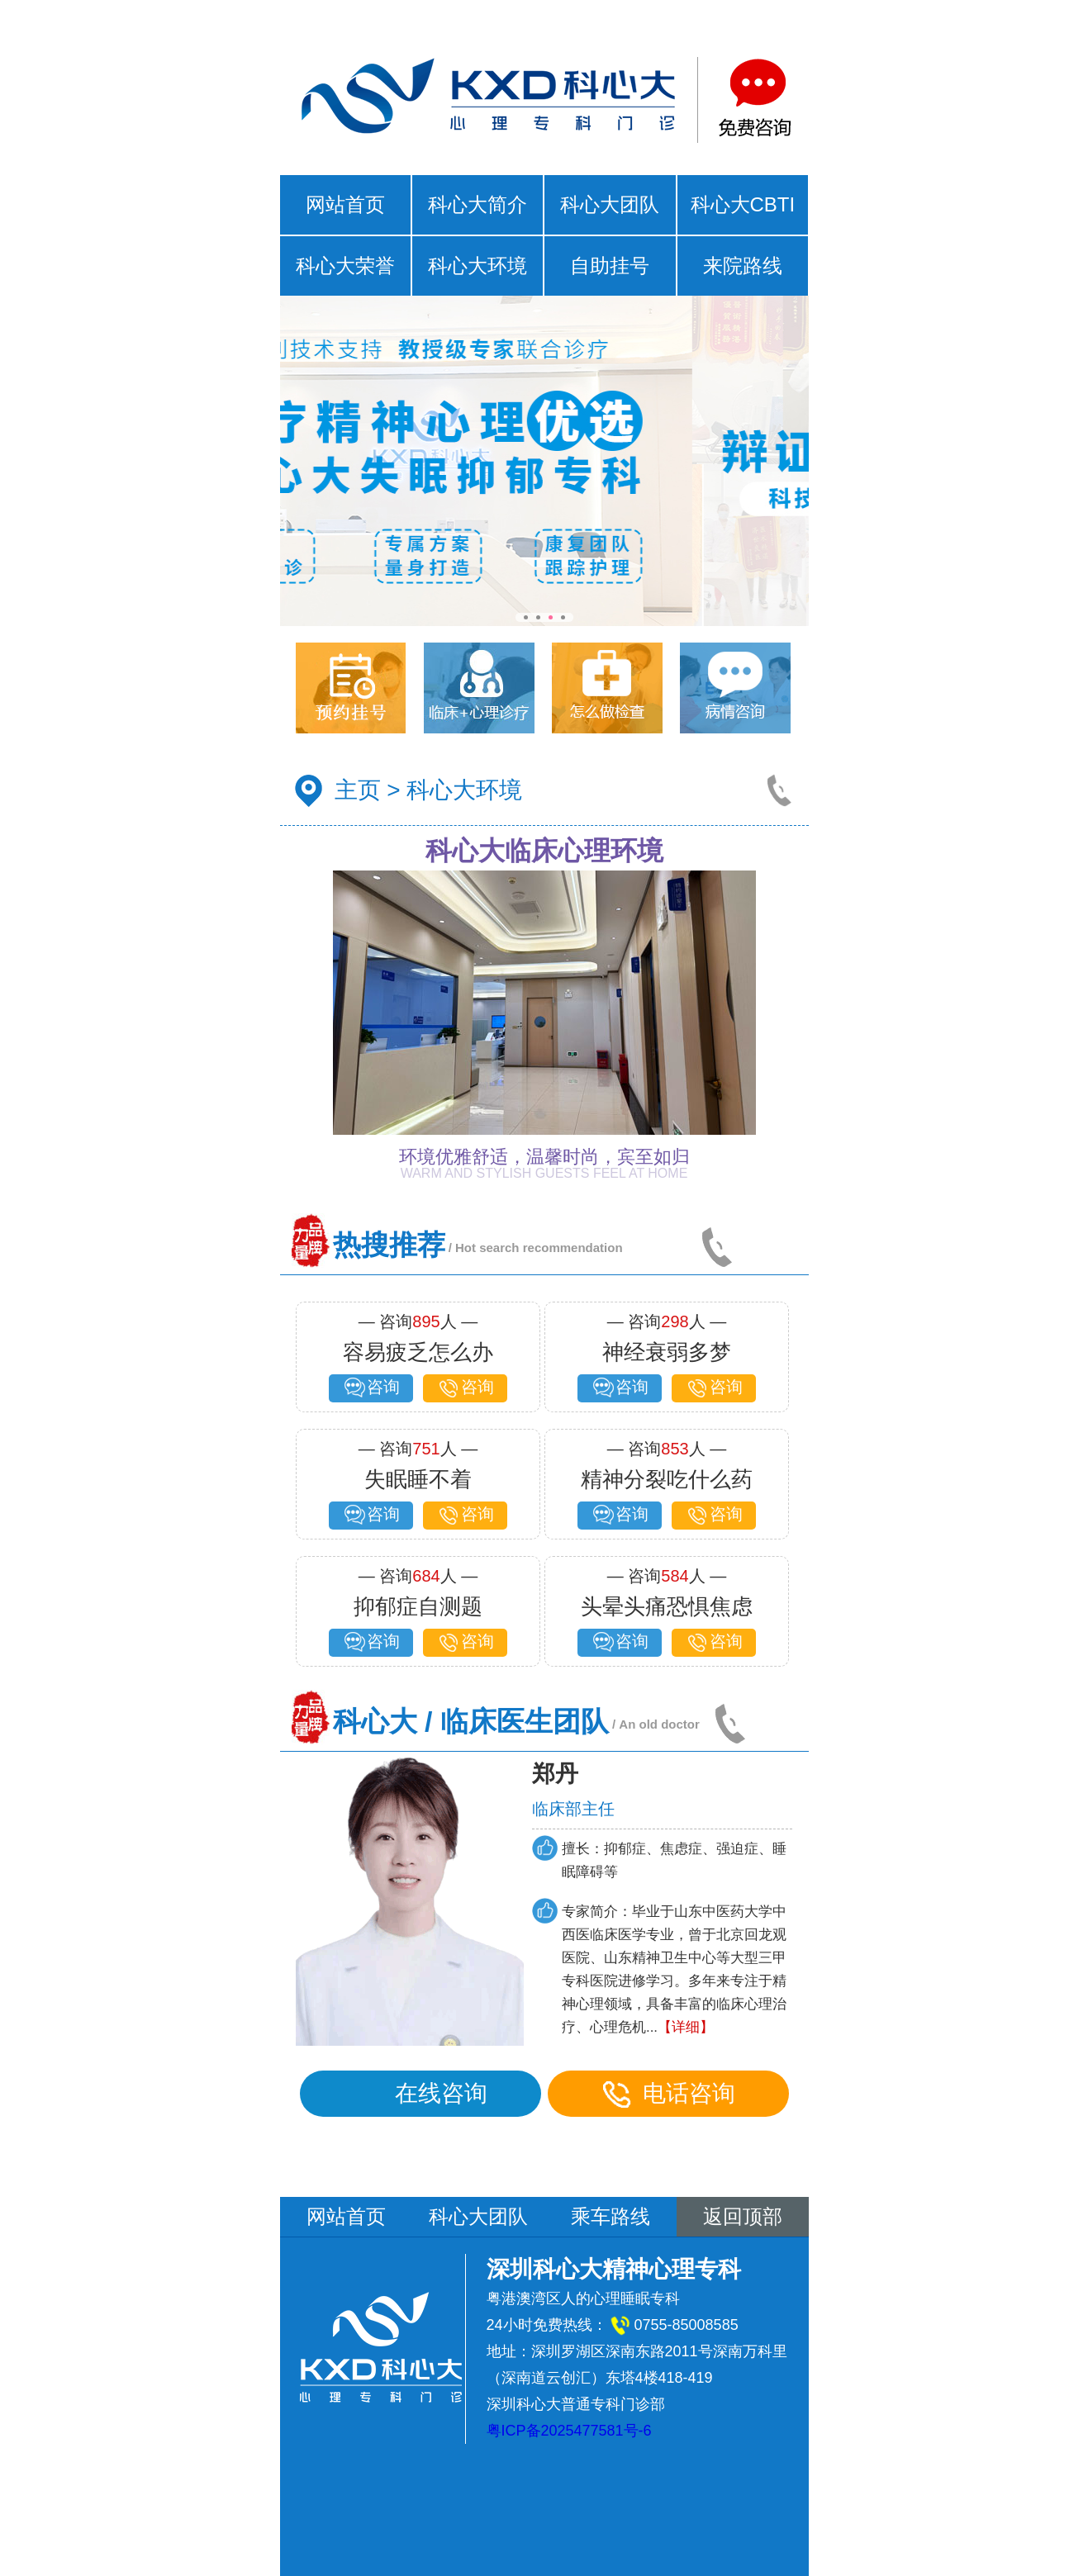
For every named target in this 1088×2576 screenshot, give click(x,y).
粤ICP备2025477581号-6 (569, 2430)
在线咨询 (420, 2093)
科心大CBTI (743, 204)
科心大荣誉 (345, 265)
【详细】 (686, 2027)
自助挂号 (609, 265)
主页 (358, 790)
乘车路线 (610, 2216)
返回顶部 (742, 2216)
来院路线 (742, 265)
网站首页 (345, 204)
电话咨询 (668, 2093)
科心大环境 (477, 265)
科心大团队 (609, 204)
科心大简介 (477, 204)
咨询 (371, 1388)
